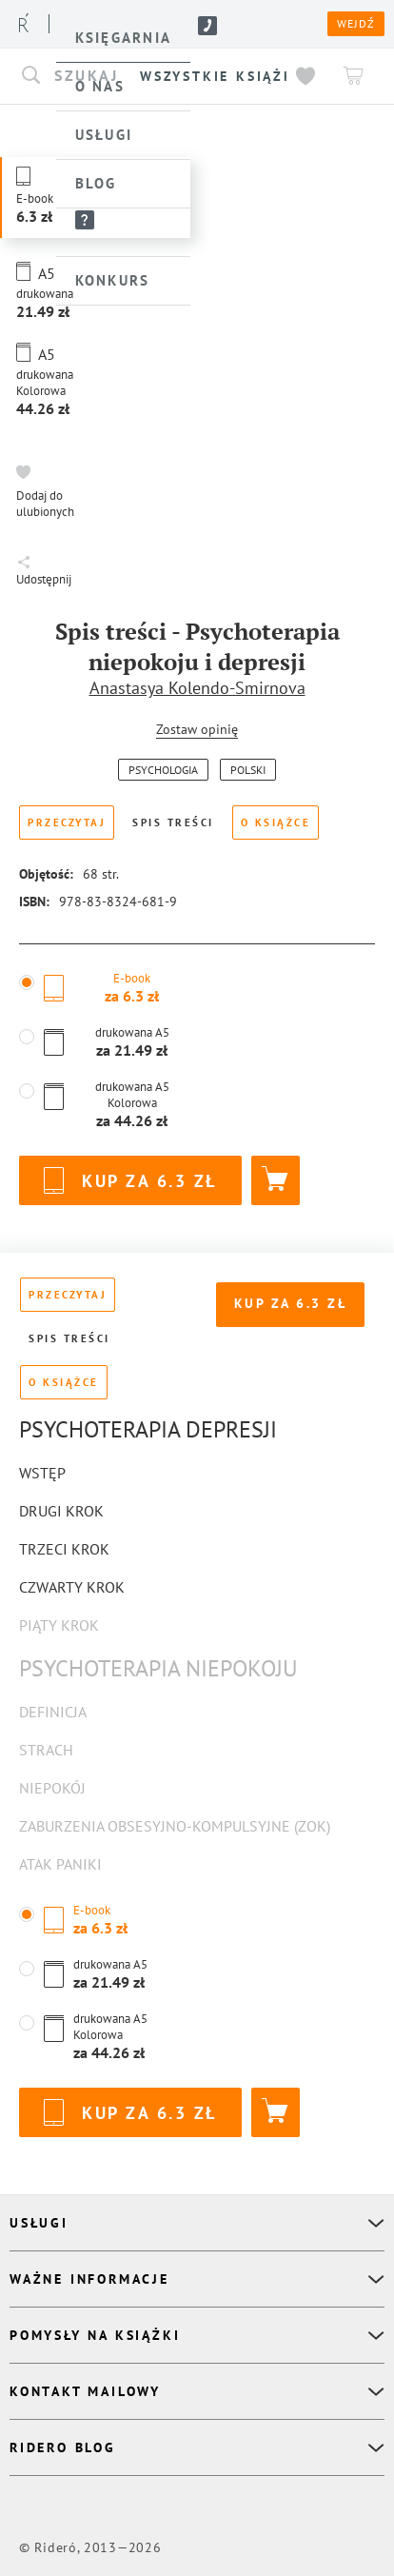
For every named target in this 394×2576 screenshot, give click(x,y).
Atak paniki (60, 1863)
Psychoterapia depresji (148, 1429)
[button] (95, 380)
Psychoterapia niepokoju (158, 1668)
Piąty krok (59, 1625)
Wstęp (42, 1472)
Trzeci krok (64, 1548)
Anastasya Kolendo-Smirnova (197, 688)
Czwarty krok (72, 1586)
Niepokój (52, 1787)
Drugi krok (61, 1510)
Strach (46, 1749)
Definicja (53, 1711)
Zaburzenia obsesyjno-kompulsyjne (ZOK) (174, 1825)
